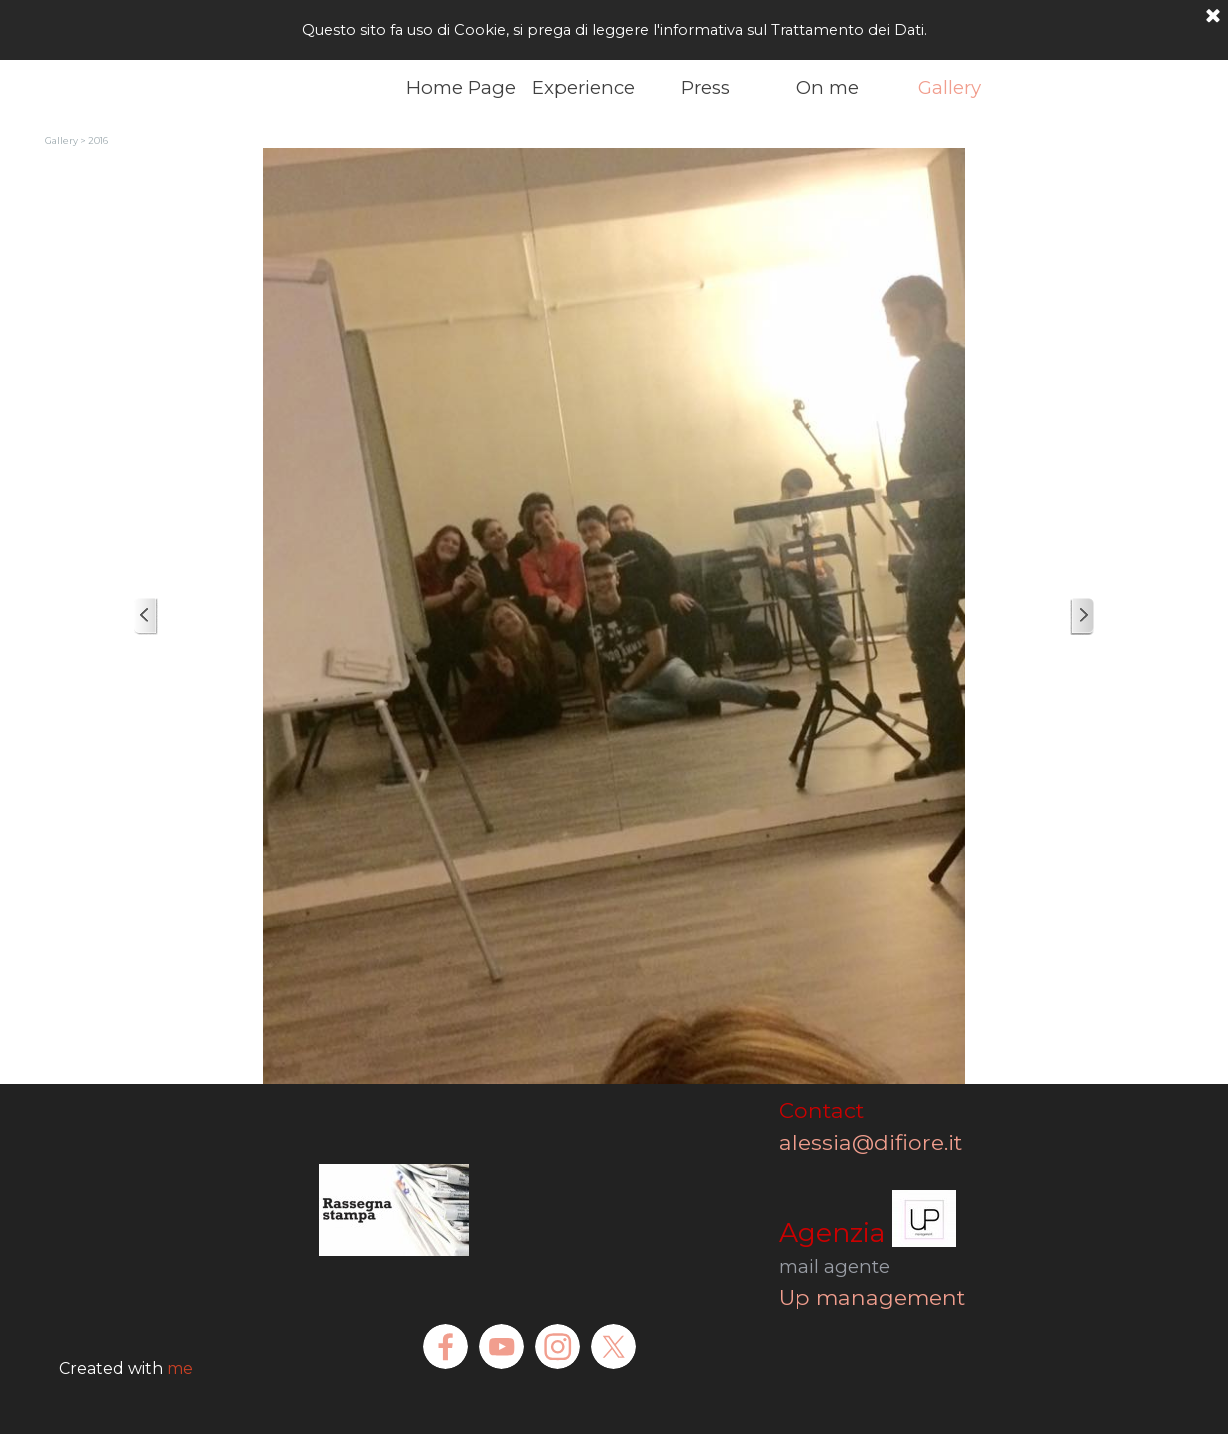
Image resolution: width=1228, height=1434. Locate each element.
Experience (583, 87)
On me (827, 87)
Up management (872, 1297)
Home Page (461, 87)
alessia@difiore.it (894, 1142)
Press (705, 87)
